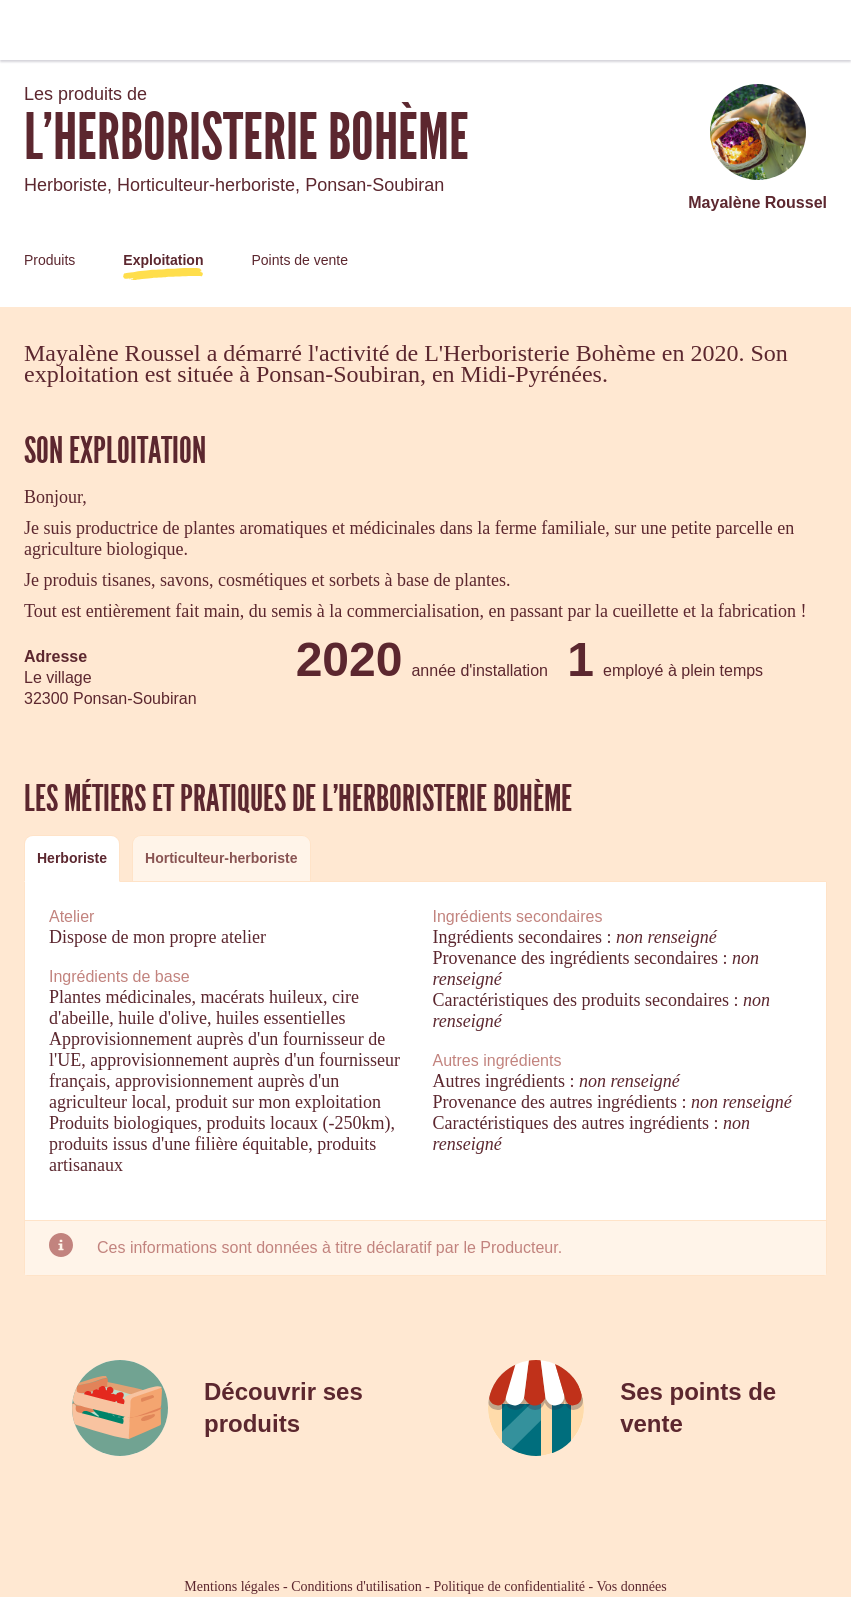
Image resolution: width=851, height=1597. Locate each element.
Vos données (632, 1586)
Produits (49, 260)
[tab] (72, 858)
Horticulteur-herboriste (221, 858)
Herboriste (72, 858)
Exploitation (163, 260)
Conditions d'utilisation (356, 1586)
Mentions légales (231, 1586)
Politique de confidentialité (509, 1586)
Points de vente (299, 260)
